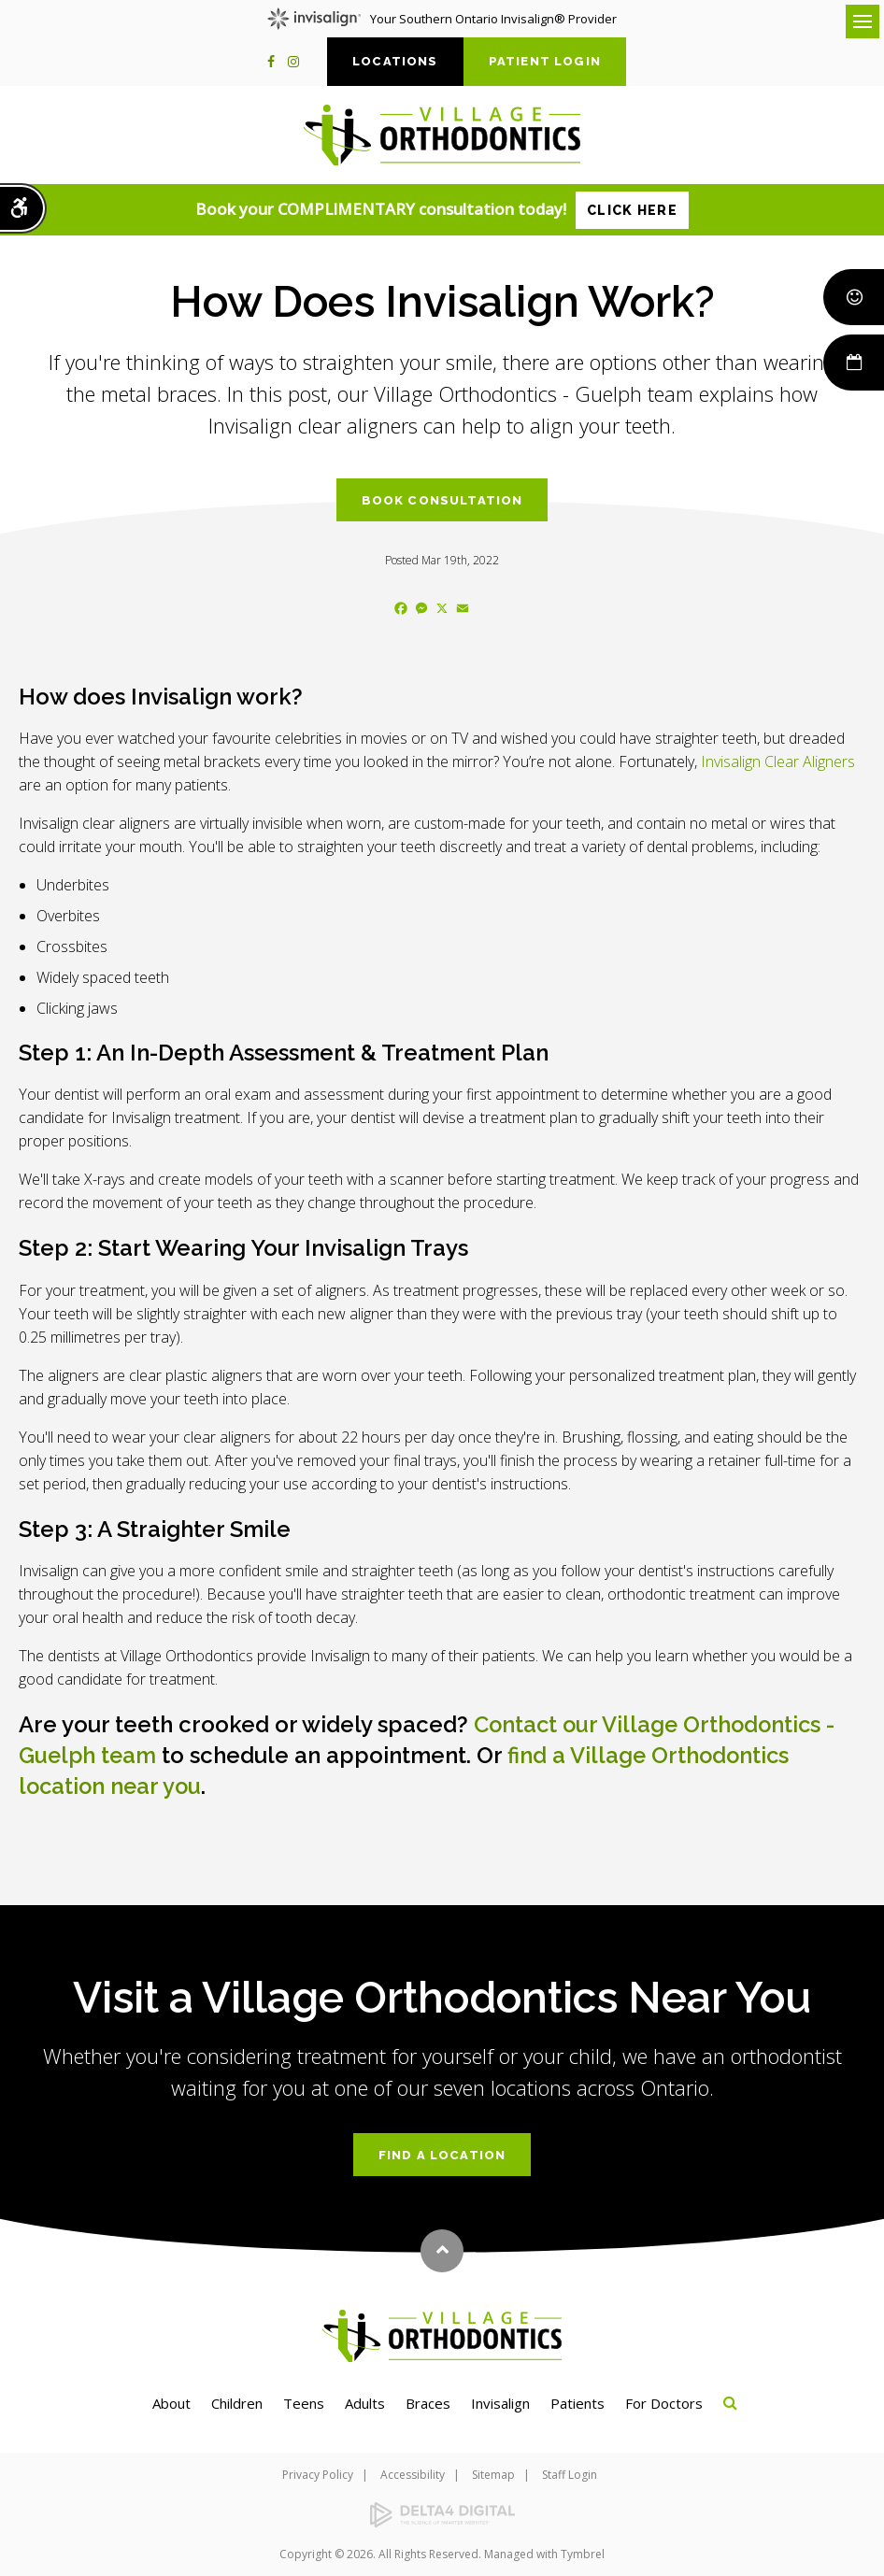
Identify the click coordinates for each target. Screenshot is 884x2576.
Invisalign (500, 2401)
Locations (395, 61)
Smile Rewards (853, 297)
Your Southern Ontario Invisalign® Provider (442, 18)
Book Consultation (442, 500)
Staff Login (569, 2473)
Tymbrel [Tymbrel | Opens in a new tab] (583, 2552)
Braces (428, 2401)
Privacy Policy (317, 2473)
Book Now (853, 362)
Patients (577, 2401)
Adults (365, 2401)
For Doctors (664, 2401)
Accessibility (412, 2473)
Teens (303, 2401)
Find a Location (442, 2153)
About (171, 2401)
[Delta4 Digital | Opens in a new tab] (442, 2513)
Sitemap (493, 2473)
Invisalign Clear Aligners (778, 761)
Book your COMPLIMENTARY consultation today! (442, 210)
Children (237, 2401)
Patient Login (545, 61)
